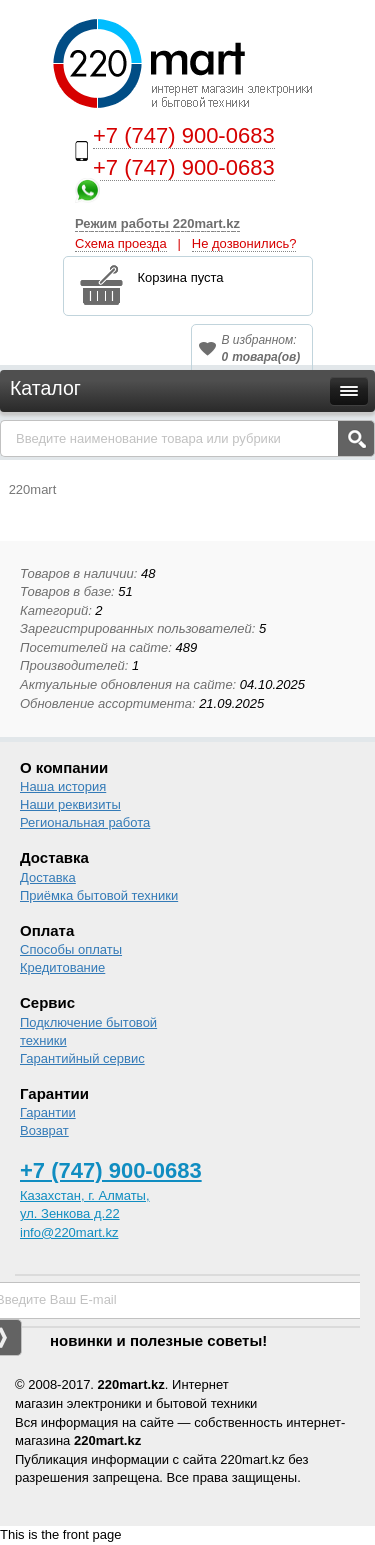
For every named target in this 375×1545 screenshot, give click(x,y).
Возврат (44, 1130)
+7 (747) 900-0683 (184, 135)
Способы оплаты (71, 949)
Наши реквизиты (70, 804)
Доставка (48, 877)
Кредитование (62, 967)
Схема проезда (121, 243)
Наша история (63, 786)
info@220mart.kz (69, 1232)
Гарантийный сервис (82, 1058)
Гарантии (48, 1112)
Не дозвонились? (244, 243)
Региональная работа (85, 822)
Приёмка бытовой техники (99, 895)
